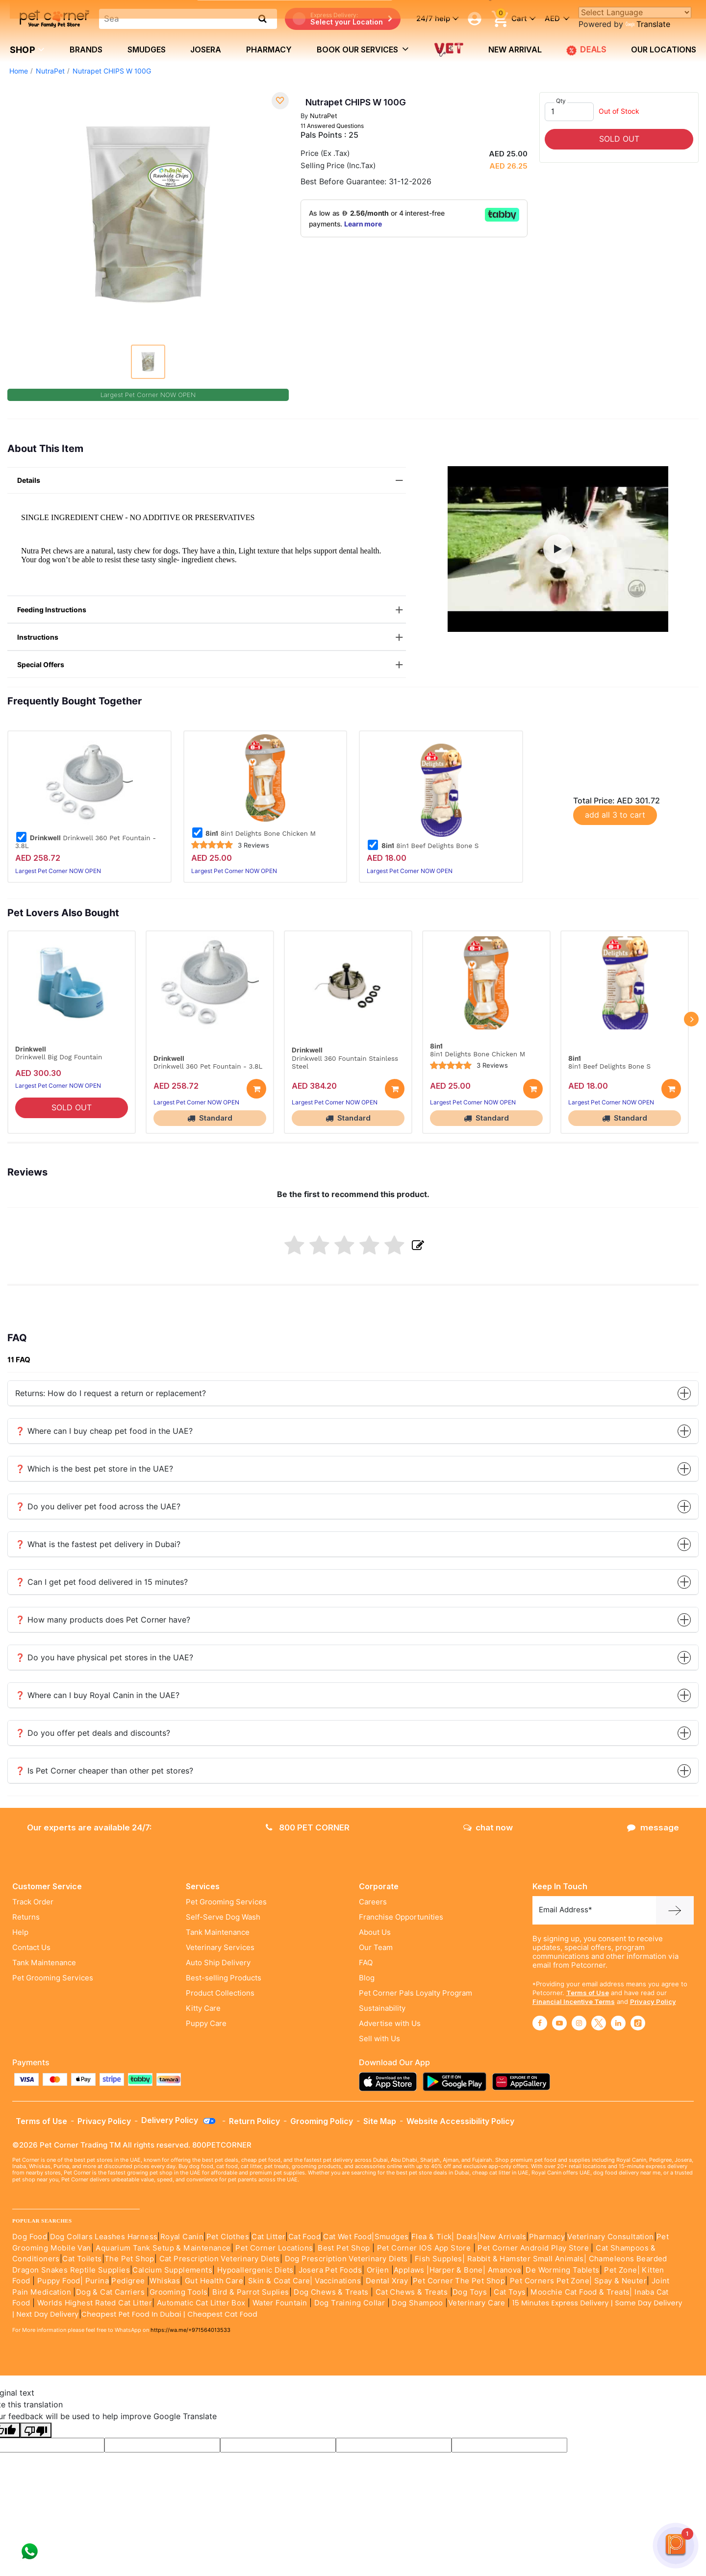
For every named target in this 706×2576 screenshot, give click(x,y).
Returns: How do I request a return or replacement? (353, 1393)
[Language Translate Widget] (635, 12)
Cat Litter (268, 2236)
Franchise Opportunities (401, 1917)
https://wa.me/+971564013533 (190, 2329)
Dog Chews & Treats (331, 2292)
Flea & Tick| (433, 2236)
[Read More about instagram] (579, 2023)
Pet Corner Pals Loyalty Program (415, 1993)
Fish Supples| (439, 2258)
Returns (26, 1917)
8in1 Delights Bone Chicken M (253, 833)
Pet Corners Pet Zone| (551, 2280)
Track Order (32, 1902)
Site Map (379, 2121)
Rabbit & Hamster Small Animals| (528, 2258)
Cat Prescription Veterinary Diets (219, 2258)
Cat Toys (510, 2292)
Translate (648, 24)
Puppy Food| (59, 2280)
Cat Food (304, 2236)
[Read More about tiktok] (637, 2023)
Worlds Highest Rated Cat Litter (93, 2303)
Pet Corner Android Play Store (532, 2248)
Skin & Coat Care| (280, 2280)
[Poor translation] (35, 2430)
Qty (561, 100)
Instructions (211, 637)
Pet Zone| (622, 2270)
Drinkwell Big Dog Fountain (58, 1057)
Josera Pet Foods (329, 2270)
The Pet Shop (129, 2258)
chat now (488, 1827)
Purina (97, 2280)
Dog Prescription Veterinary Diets (347, 2258)
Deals (466, 2236)
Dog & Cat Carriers (110, 2292)
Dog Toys (470, 2292)
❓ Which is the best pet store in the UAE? (353, 1469)
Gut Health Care (214, 2280)
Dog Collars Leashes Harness (104, 2236)
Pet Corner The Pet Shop (459, 2280)
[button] (558, 549)
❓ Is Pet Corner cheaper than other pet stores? (353, 1770)
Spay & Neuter (620, 2280)
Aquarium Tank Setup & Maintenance (163, 2248)
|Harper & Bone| (456, 2270)
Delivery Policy (179, 2120)
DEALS (586, 50)
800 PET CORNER (308, 1827)
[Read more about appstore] (390, 2081)
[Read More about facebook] (539, 2023)
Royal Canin (181, 2236)
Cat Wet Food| (348, 2236)
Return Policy (254, 2121)
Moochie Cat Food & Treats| (581, 2292)
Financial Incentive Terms (573, 2001)
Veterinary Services (220, 1947)
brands (86, 49)
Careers (373, 1902)
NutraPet (50, 71)
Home (18, 71)
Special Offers (211, 665)
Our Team (376, 1947)
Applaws (409, 2270)
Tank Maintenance (44, 1962)
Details (211, 480)
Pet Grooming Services (52, 1978)
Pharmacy (269, 49)
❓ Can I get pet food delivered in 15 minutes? (353, 1582)
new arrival (515, 49)
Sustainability (382, 2008)
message (653, 1827)
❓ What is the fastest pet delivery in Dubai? (353, 1544)
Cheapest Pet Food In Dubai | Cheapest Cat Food (171, 2314)
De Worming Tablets (562, 2270)
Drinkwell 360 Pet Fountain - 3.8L (85, 842)
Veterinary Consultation (610, 2236)
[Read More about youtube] (559, 2023)
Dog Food (29, 2236)
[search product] (262, 19)
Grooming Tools (179, 2292)
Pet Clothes (227, 2236)
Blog (367, 1978)
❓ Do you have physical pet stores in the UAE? (353, 1657)
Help (20, 1932)
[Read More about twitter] (598, 2023)
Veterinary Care (477, 2303)
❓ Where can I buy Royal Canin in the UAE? (353, 1695)
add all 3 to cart (615, 815)
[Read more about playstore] (457, 2081)
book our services (363, 49)
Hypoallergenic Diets (255, 2270)
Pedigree (128, 2280)
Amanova (504, 2270)
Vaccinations (337, 2280)
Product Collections (220, 1993)
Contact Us (31, 1947)
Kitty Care (203, 2008)
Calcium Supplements (172, 2270)
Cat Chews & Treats (413, 2292)
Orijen (379, 2270)
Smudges (146, 49)
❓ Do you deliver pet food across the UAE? (353, 1506)
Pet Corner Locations (273, 2248)
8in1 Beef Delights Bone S (423, 846)
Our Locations (663, 49)
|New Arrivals (501, 2236)
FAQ (366, 1962)
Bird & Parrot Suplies (250, 2292)
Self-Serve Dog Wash (223, 1917)
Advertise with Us (390, 2023)
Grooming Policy (321, 2121)
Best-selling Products (223, 1978)
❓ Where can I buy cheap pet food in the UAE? (353, 1431)
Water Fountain (280, 2303)
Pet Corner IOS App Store (424, 2248)
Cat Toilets (81, 2258)
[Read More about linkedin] (618, 2023)
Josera (205, 49)
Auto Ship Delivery (218, 1962)
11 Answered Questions (332, 125)
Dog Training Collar (348, 2303)
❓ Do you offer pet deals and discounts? (353, 1733)
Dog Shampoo (417, 2303)
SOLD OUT (619, 139)
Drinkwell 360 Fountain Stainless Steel (345, 1062)
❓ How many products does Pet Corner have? (353, 1619)
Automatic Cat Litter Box (201, 2303)
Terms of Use (587, 1993)
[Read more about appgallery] (523, 2081)
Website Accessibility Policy (460, 2121)
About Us (375, 1932)
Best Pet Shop (345, 2248)
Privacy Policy (653, 2001)
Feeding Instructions (211, 610)
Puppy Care (206, 2023)
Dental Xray (388, 2280)
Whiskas (165, 2280)
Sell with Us (379, 2038)
